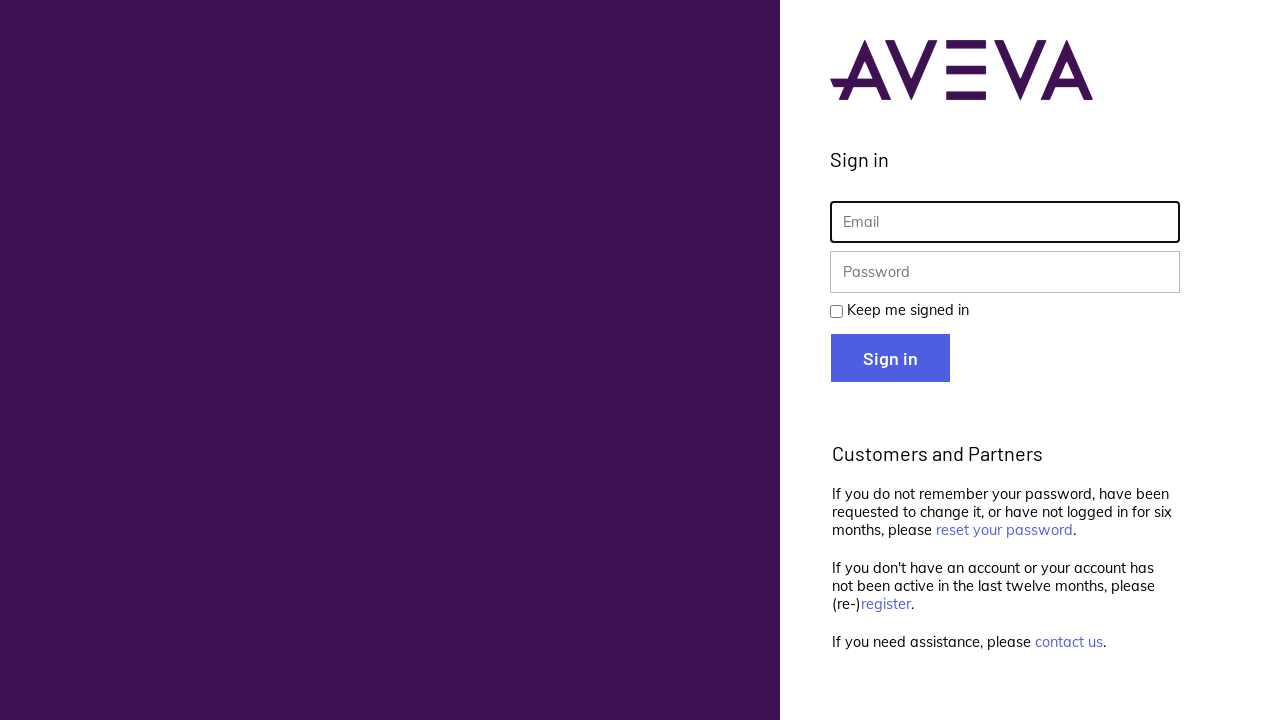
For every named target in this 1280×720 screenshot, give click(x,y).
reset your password (1004, 530)
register (886, 604)
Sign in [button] (890, 358)
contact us (1069, 642)
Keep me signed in (908, 310)
